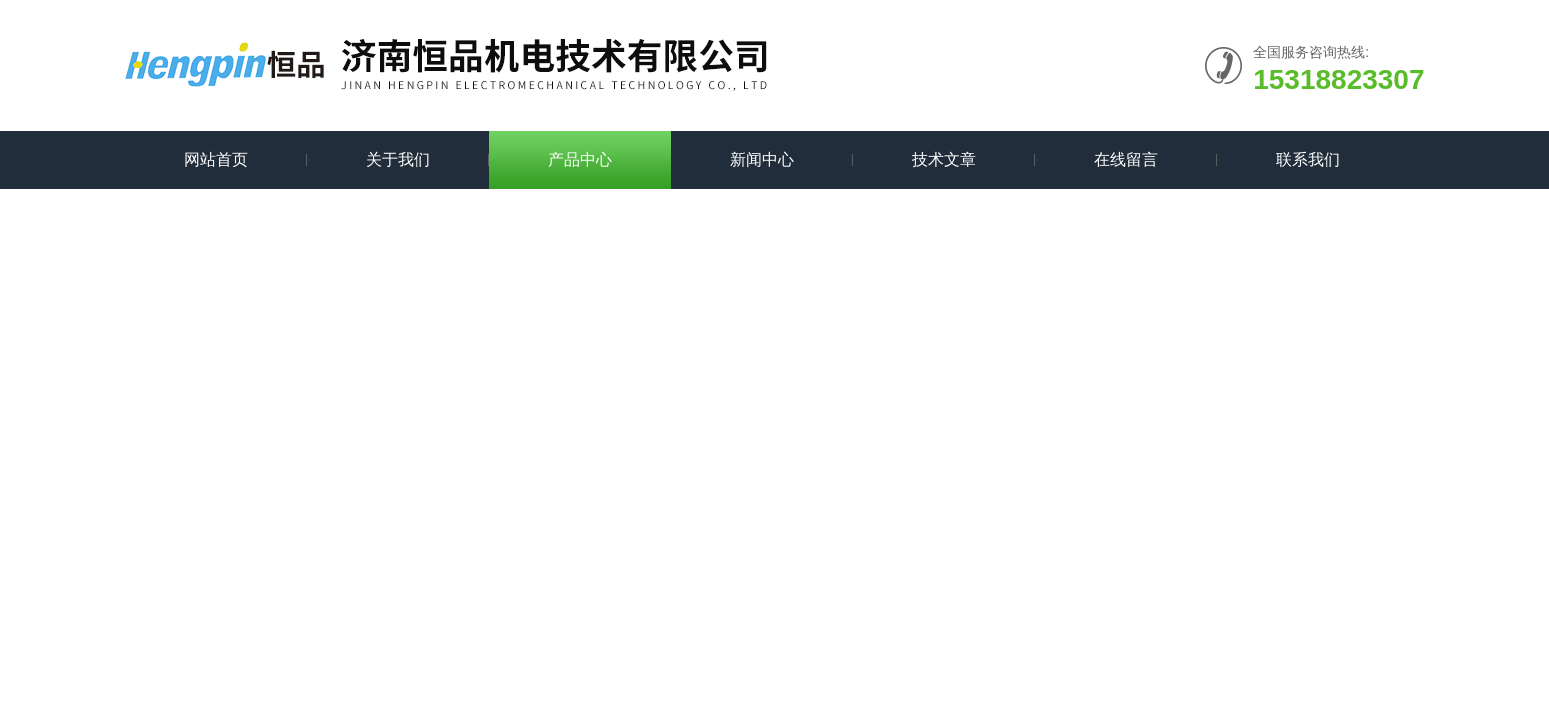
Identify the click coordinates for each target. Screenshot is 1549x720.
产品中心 (580, 159)
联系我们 (1308, 159)
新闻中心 (762, 159)
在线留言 (1126, 159)
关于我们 (398, 159)
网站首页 (216, 159)
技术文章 (944, 159)
